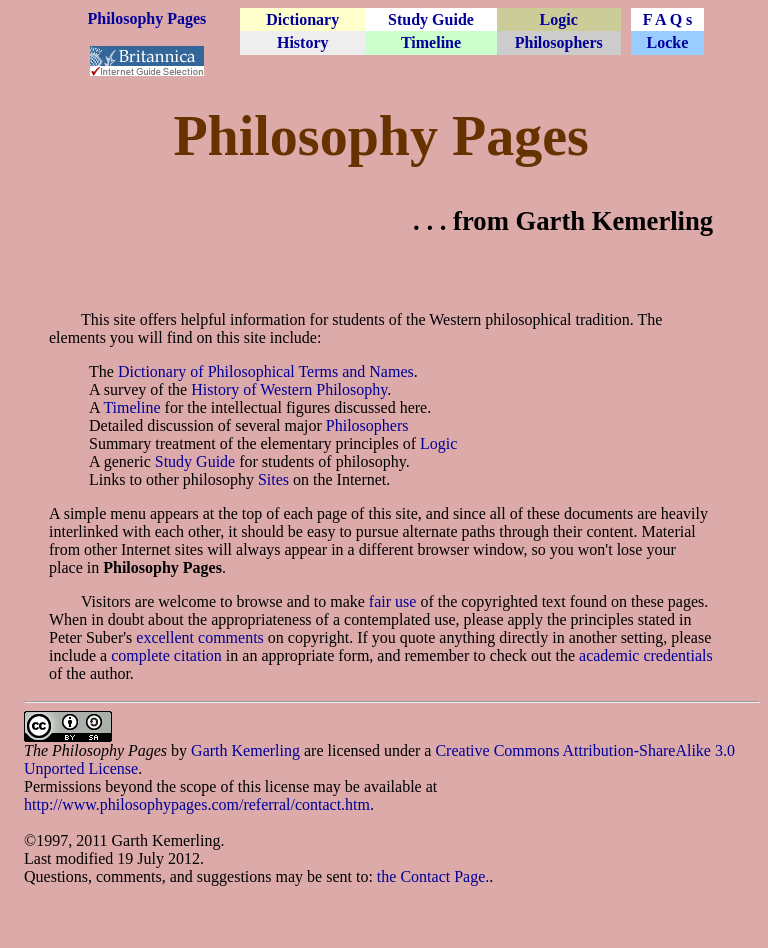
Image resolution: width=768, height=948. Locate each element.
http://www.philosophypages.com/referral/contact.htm (197, 804)
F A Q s (668, 19)
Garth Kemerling (245, 750)
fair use (393, 601)
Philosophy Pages (147, 18)
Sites (273, 479)
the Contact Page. (433, 876)
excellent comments (200, 637)
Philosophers (559, 42)
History (303, 42)
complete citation (166, 655)
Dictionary (302, 19)
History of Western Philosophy (289, 389)
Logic (559, 19)
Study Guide (431, 19)
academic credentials (646, 655)
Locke (668, 42)
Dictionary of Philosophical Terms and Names (266, 371)
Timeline (431, 42)
